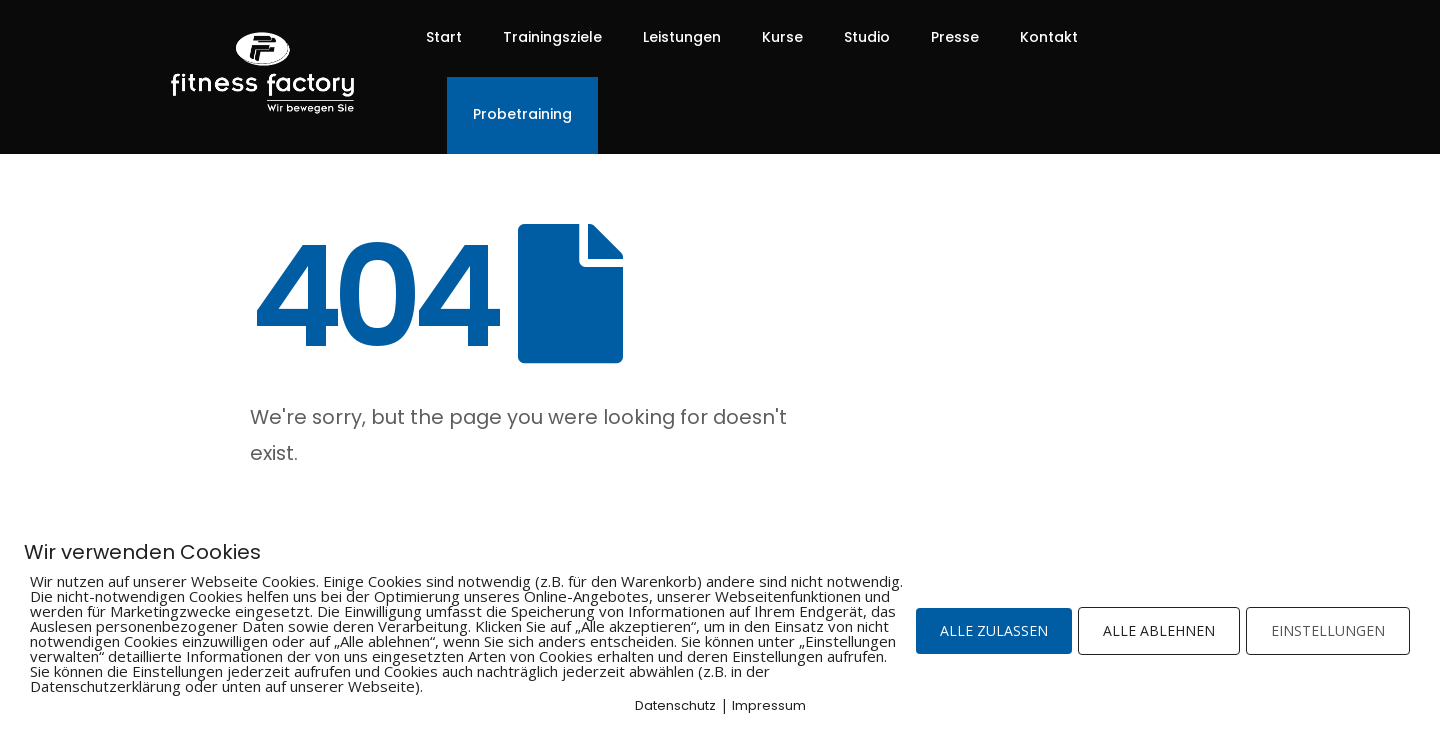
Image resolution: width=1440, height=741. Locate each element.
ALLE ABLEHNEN (1159, 630)
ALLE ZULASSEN (994, 630)
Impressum (769, 705)
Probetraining (522, 114)
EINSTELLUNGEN (1328, 630)
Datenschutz (675, 705)
